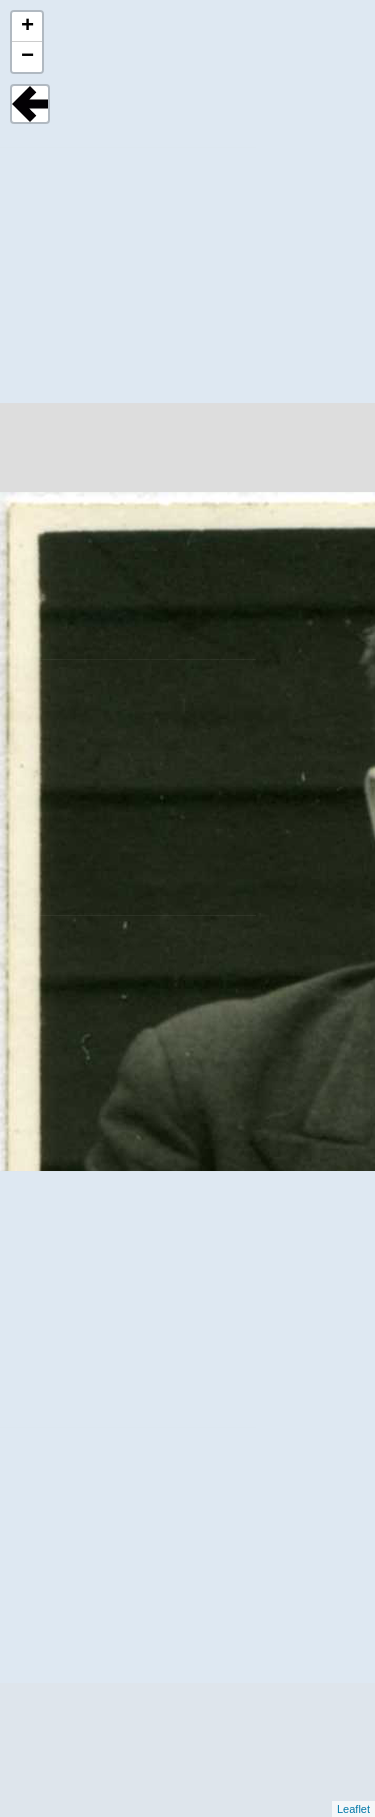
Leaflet (353, 1809)
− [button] (27, 57)
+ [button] (27, 27)
